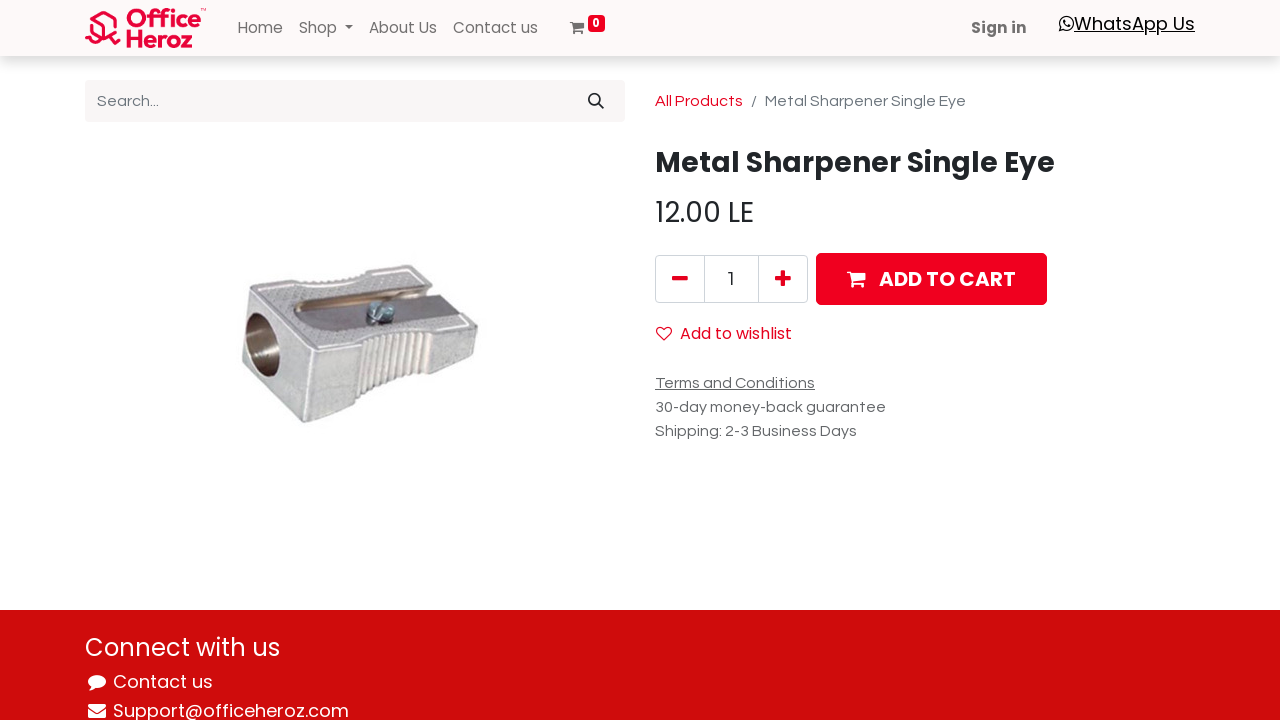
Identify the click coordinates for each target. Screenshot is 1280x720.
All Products (699, 101)
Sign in (999, 27)
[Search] (596, 101)
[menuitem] (260, 28)
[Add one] (783, 279)
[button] (931, 279)
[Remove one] (680, 279)
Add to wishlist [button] (724, 333)
